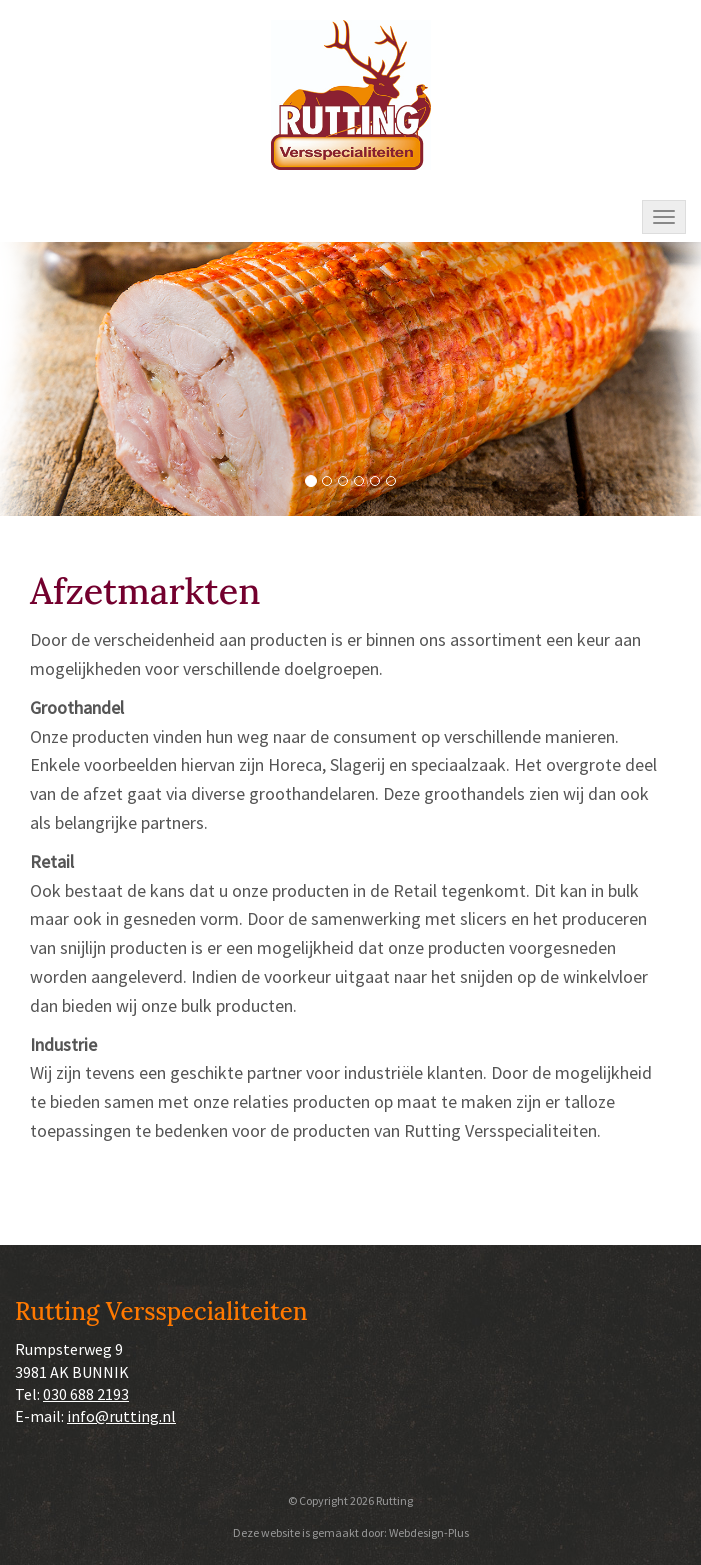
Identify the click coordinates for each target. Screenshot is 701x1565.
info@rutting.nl (121, 1416)
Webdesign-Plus (429, 1532)
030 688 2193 (86, 1394)
